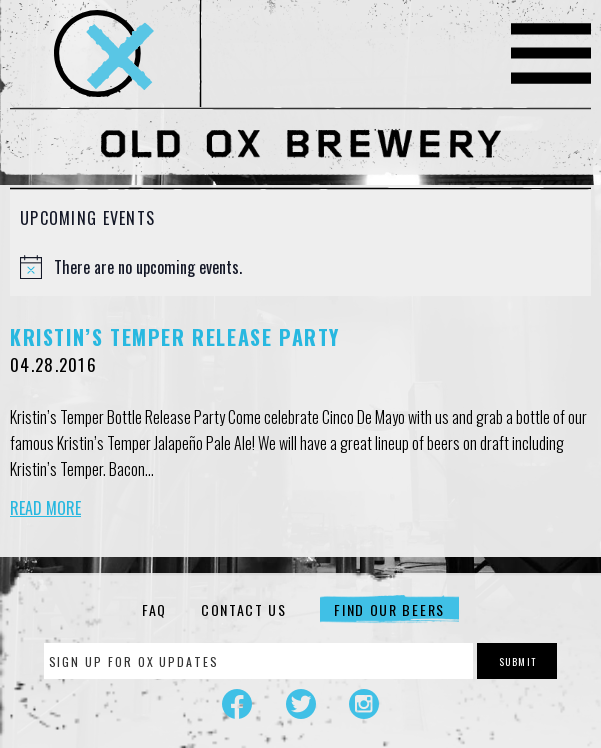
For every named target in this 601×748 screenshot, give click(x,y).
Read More (45, 508)
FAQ (154, 609)
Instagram (364, 704)
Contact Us (244, 609)
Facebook (237, 704)
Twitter (301, 704)
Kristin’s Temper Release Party (175, 337)
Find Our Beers (389, 609)
